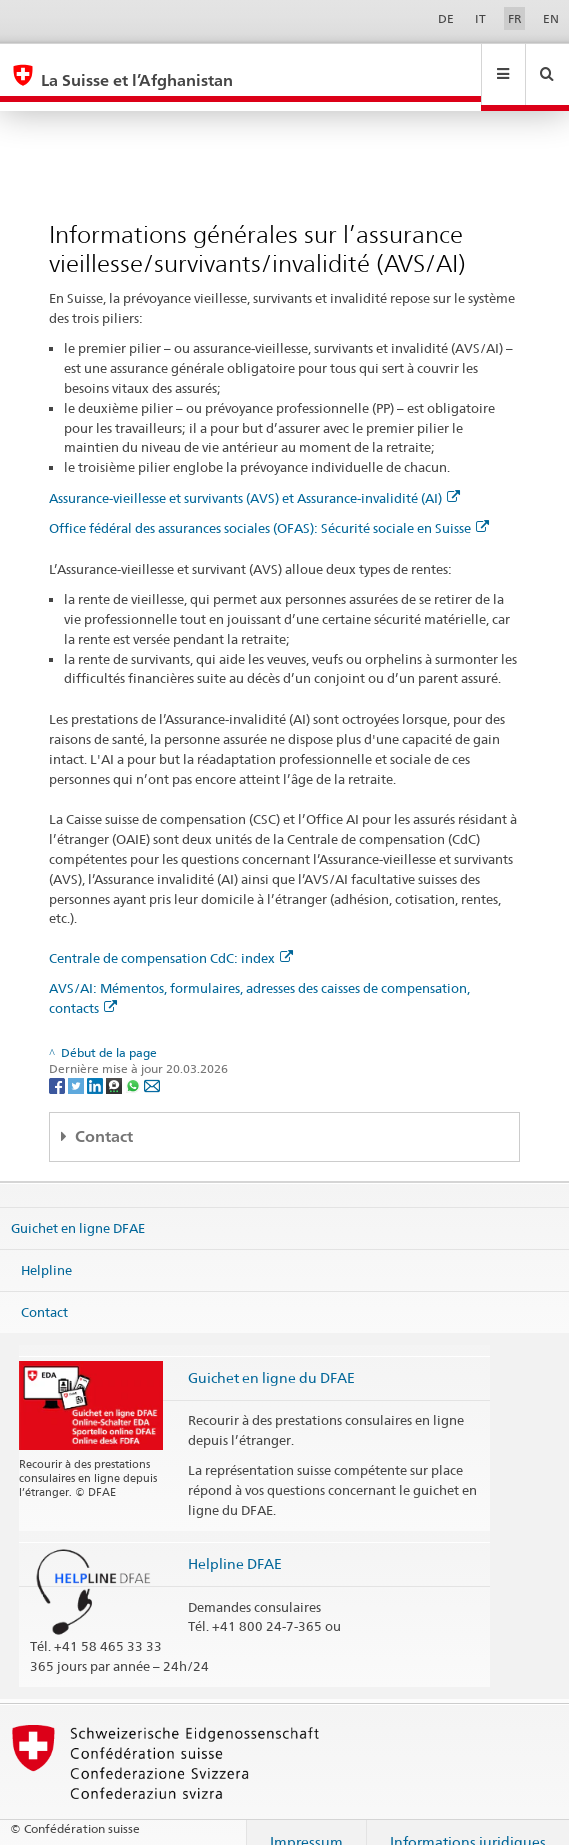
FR (515, 18)
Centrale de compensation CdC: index (171, 939)
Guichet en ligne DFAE (78, 1209)
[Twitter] (77, 1065)
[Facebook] (58, 1065)
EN (551, 18)
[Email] (152, 1065)
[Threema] (115, 1065)
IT (480, 18)
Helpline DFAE (235, 1544)
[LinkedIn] (96, 1065)
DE (446, 18)
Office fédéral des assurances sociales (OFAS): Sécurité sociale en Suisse (269, 509)
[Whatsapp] (134, 1065)
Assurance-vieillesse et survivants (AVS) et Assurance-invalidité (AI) (254, 479)
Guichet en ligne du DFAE (271, 1358)
